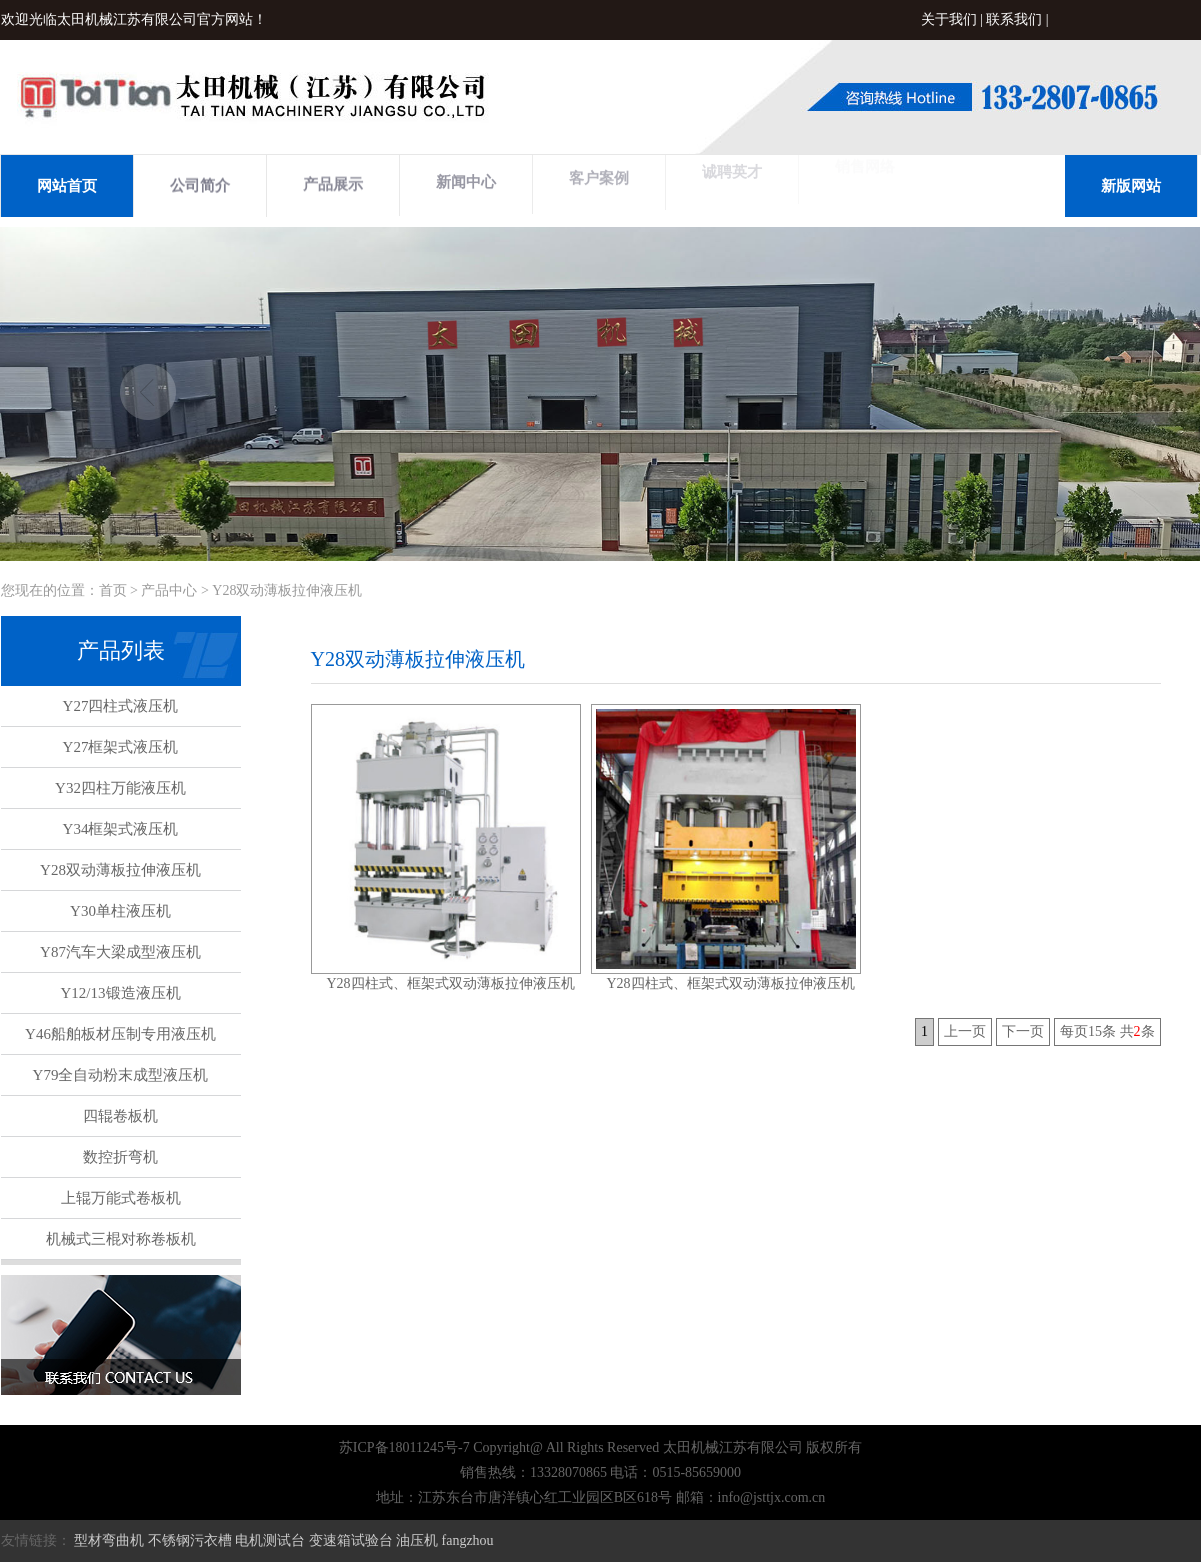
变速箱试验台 (351, 1540)
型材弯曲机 (109, 1540)
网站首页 (67, 186)
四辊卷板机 (120, 1116)
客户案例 (599, 173)
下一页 (1023, 1031)
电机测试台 (270, 1540)
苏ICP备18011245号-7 (404, 1447)
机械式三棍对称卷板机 (121, 1239)
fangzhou (468, 1540)
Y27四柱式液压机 (121, 706)
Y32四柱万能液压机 (120, 788)
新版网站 (1131, 186)
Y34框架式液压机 (121, 829)
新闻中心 (466, 179)
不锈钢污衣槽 (190, 1540)
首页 (113, 590)
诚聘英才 (732, 167)
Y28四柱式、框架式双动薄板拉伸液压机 (450, 983)
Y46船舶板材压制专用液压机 (120, 1034)
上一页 (965, 1031)
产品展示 (333, 182)
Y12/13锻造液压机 (121, 993)
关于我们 (949, 19)
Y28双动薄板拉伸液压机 (120, 870)
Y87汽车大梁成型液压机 (120, 952)
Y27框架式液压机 (121, 747)
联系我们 (1014, 19)
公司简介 (200, 184)
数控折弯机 (120, 1157)
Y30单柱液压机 (120, 911)
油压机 (417, 1540)
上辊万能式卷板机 (121, 1198)
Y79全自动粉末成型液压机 (121, 1075)
